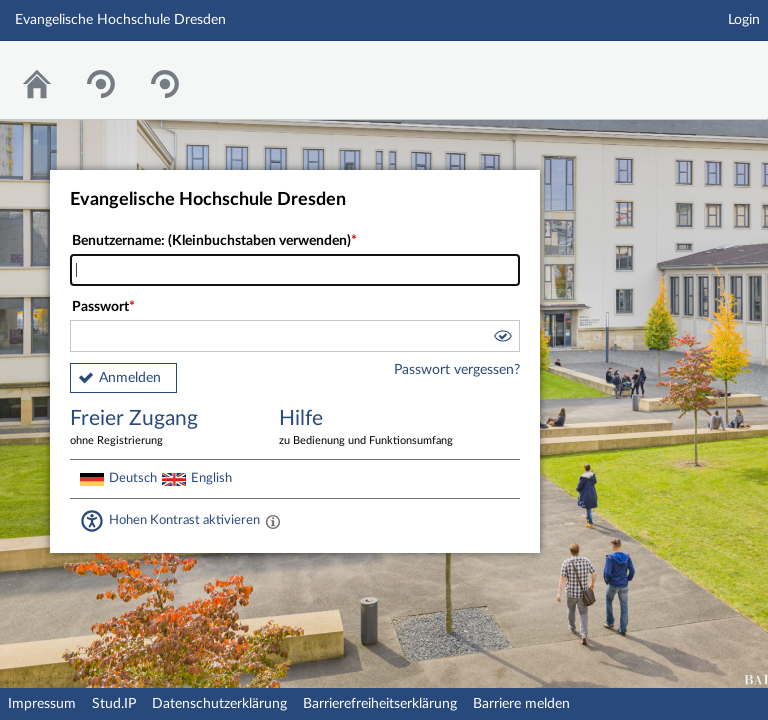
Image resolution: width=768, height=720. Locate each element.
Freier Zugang (160, 428)
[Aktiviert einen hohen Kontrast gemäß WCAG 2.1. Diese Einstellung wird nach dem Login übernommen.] (273, 521)
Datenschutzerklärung (219, 704)
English (211, 478)
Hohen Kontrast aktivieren (184, 520)
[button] (502, 339)
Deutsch (133, 478)
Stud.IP (114, 704)
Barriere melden (521, 704)
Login (744, 20)
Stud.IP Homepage (691, 67)
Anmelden (130, 378)
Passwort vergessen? (457, 370)
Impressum (42, 704)
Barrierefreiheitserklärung (380, 704)
